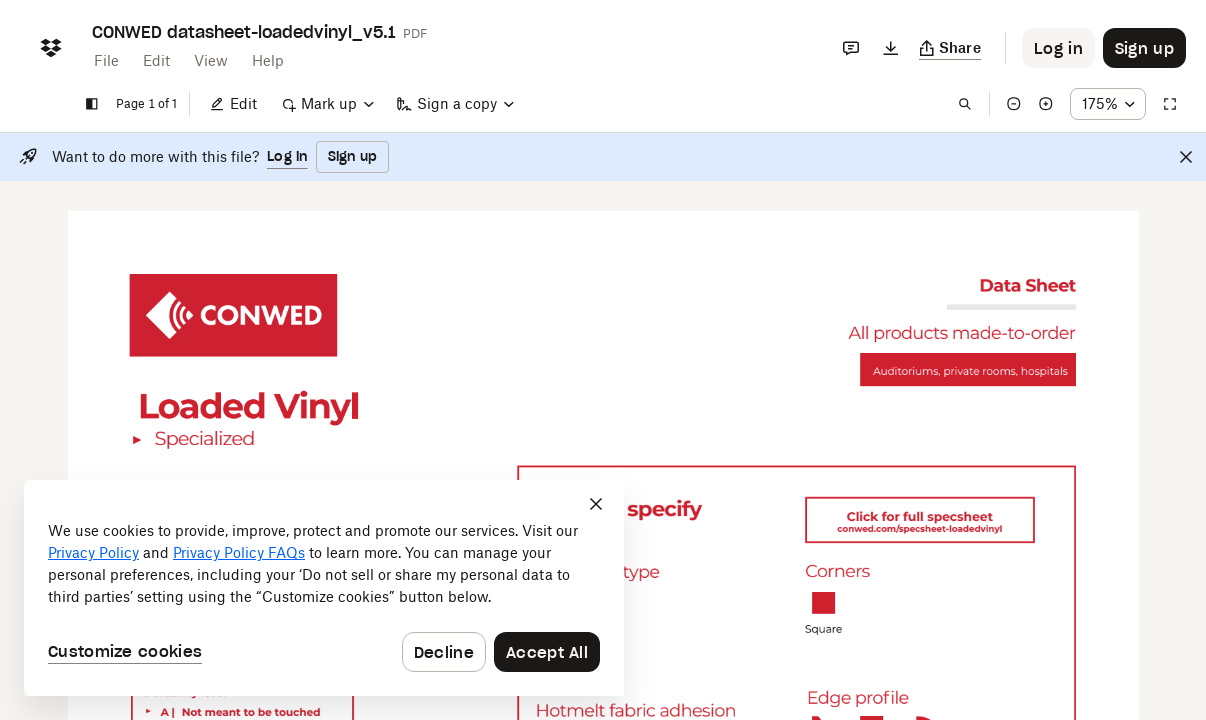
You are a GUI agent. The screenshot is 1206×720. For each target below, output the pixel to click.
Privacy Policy (93, 552)
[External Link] (233, 316)
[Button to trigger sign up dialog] (1144, 48)
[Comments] (851, 48)
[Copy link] (950, 48)
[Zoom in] (1046, 104)
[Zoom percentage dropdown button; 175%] (1108, 104)
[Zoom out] (1014, 104)
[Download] (891, 48)
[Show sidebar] (92, 104)
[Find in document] (965, 104)
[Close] (1186, 157)
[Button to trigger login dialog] (1058, 48)
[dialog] (324, 588)
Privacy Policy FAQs (239, 552)
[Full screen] (1170, 104)
